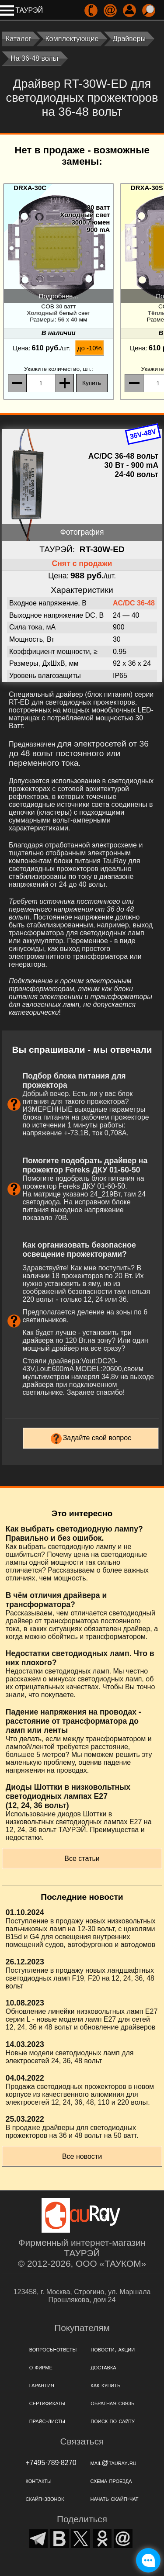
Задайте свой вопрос (97, 1438)
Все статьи (81, 1858)
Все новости (82, 2156)
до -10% (89, 348)
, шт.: (58, 369)
